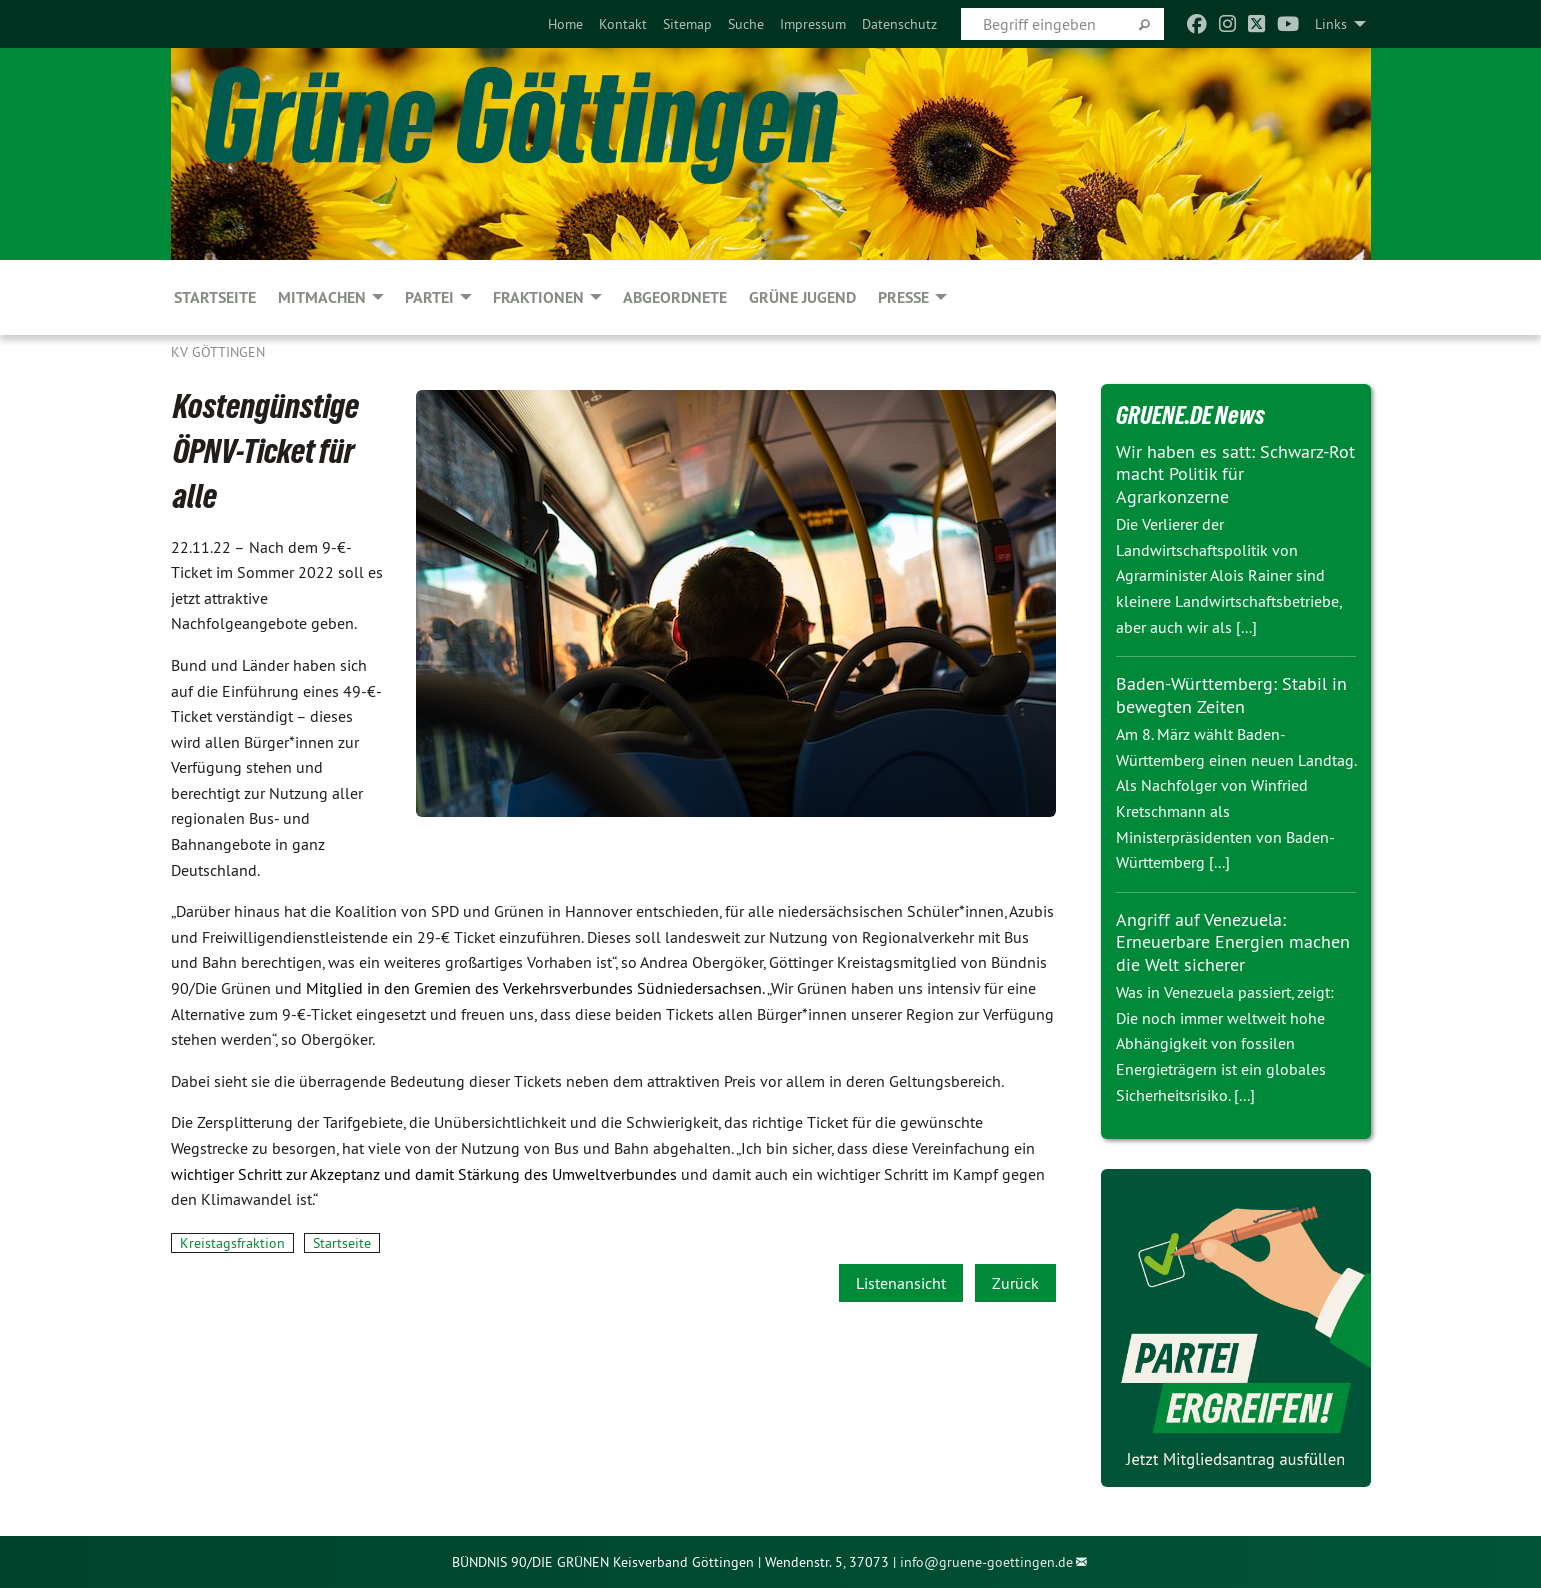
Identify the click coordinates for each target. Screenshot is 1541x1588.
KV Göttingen (218, 352)
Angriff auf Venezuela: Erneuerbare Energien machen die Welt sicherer (1233, 942)
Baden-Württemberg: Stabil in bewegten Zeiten (1231, 695)
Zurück (1015, 1283)
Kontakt (623, 24)
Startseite (342, 1243)
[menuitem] (565, 24)
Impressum (813, 24)
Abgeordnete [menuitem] (675, 297)
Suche (746, 24)
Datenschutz (899, 24)
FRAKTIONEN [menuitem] (538, 297)
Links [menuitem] (1331, 24)
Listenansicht (901, 1283)
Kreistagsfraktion (232, 1243)
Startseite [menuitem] (215, 297)
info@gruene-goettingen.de (986, 1562)
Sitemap (687, 24)
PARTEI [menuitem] (429, 297)
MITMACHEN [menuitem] (322, 297)
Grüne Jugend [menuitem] (802, 297)
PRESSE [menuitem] (903, 297)
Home (565, 24)
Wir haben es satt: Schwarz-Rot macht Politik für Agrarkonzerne (1235, 474)
